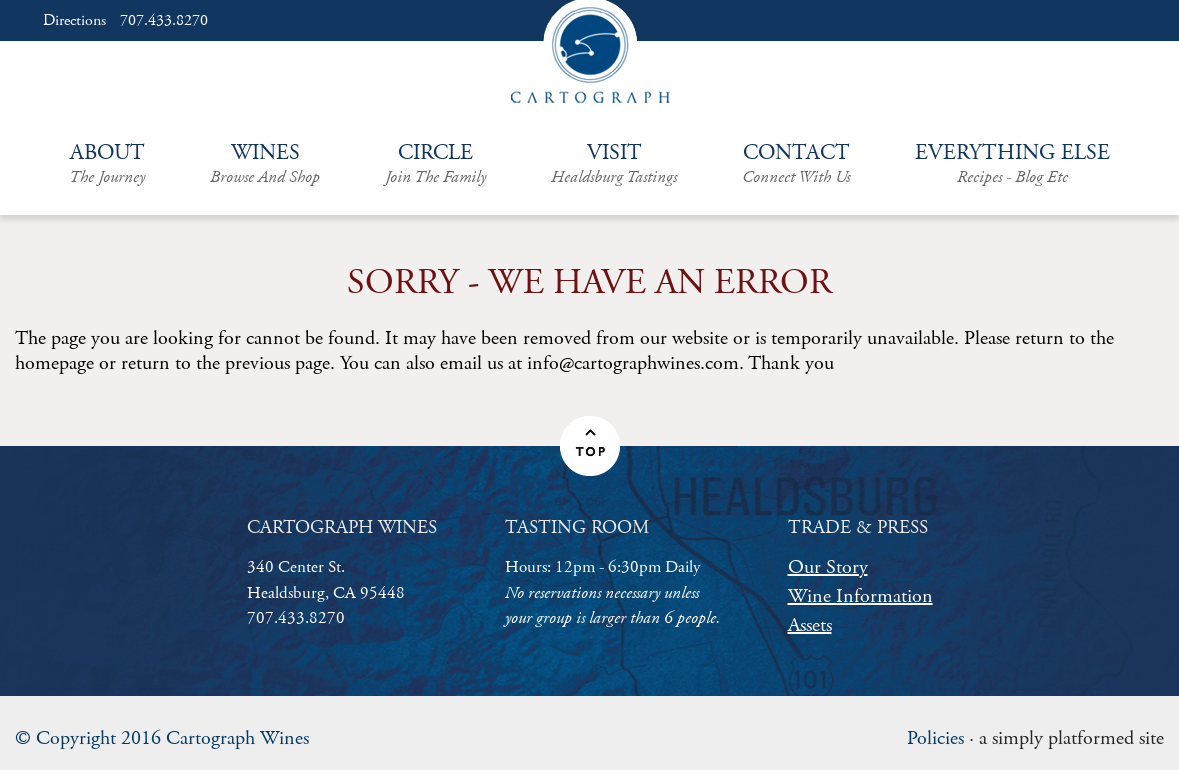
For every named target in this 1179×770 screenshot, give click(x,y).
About (107, 164)
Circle (435, 164)
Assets (810, 625)
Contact (796, 164)
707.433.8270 (164, 21)
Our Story (828, 567)
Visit (614, 164)
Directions (74, 21)
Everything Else (1012, 164)
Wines (265, 164)
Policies (935, 738)
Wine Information (860, 596)
